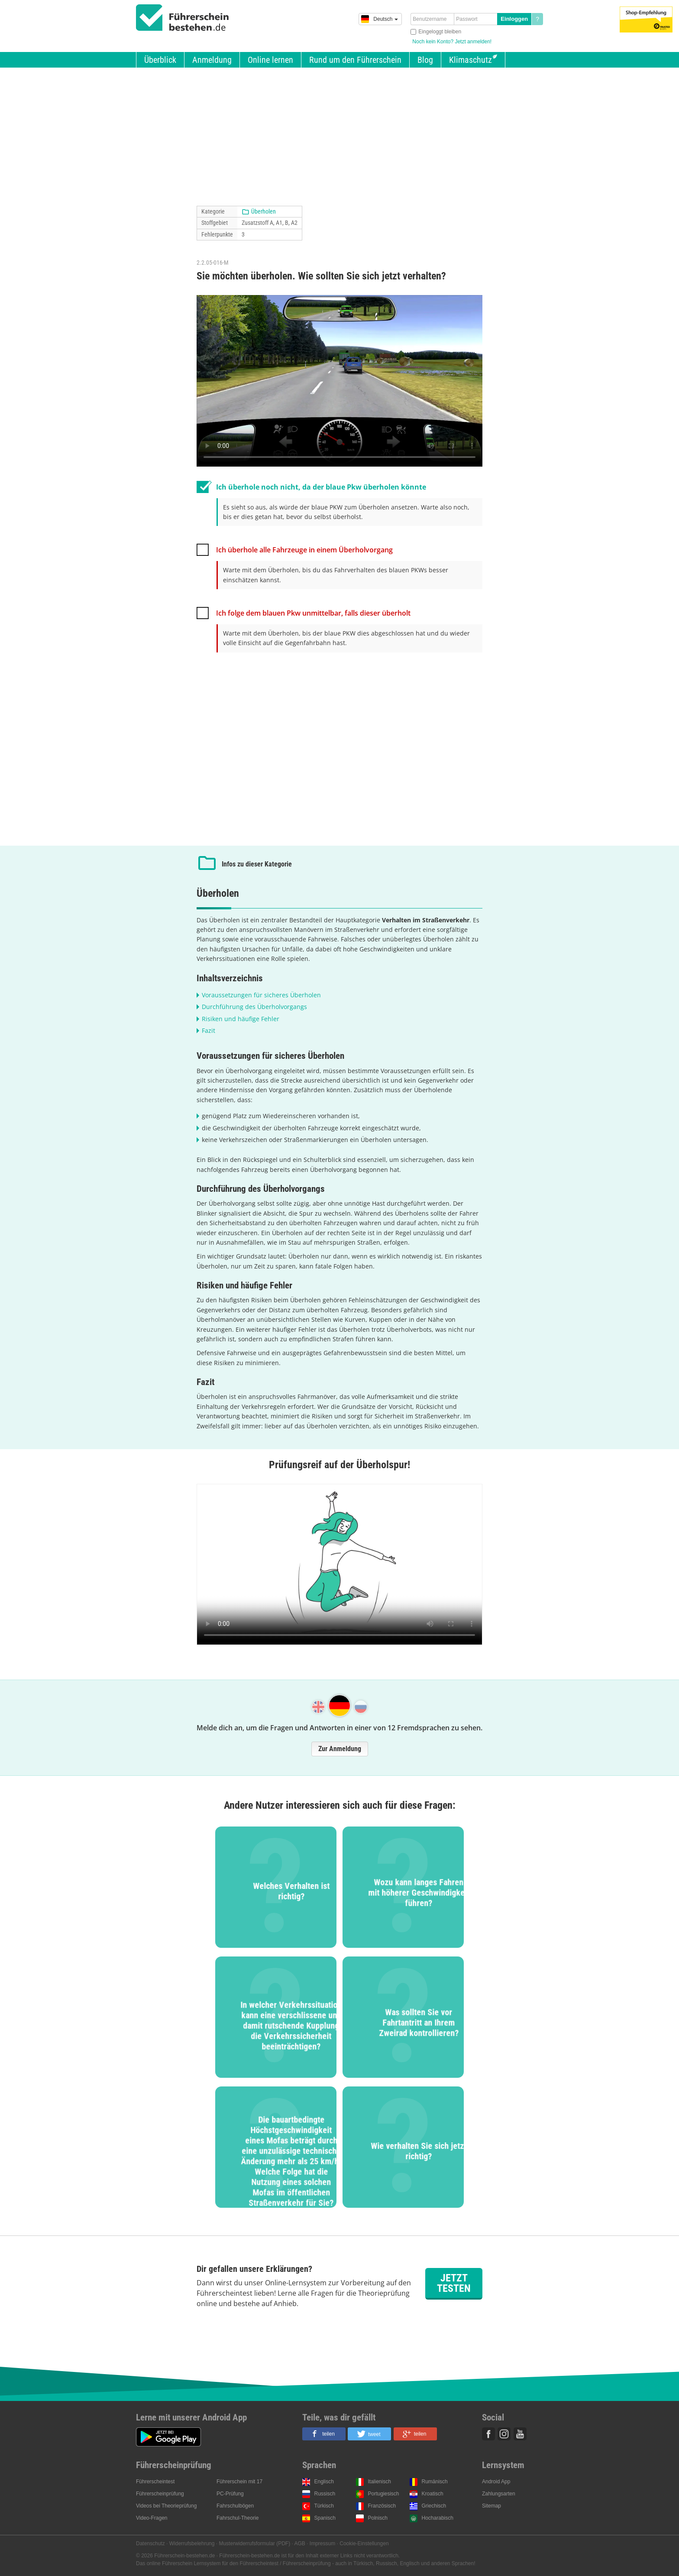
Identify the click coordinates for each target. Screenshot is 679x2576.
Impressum (322, 2543)
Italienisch (379, 2482)
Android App (496, 2482)
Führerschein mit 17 (239, 2482)
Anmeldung (212, 60)
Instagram (504, 2433)
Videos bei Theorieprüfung (166, 2506)
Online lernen (270, 60)
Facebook (488, 2433)
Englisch (324, 2482)
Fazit (208, 1030)
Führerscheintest (155, 2482)
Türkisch (324, 2506)
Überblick (160, 60)
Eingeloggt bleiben (439, 32)
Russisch (325, 2494)
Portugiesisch (383, 2494)
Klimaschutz (470, 60)
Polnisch (378, 2518)
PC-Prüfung (230, 2494)
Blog (425, 60)
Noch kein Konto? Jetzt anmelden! (451, 42)
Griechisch (434, 2506)
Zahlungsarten (498, 2494)
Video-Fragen (152, 2518)
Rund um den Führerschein (355, 60)
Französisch (382, 2506)
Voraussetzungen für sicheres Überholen (261, 995)
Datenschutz (150, 2543)
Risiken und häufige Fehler (240, 1019)
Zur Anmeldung (339, 1749)
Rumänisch (435, 2482)
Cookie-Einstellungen (364, 2543)
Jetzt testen (454, 2283)
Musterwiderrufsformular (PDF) (254, 2543)
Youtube (520, 2433)
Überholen (263, 211)
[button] (324, 2433)
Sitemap (491, 2506)
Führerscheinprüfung (160, 2494)
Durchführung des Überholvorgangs (254, 1006)
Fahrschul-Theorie (238, 2518)
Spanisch (325, 2518)
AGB (299, 2543)
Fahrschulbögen (235, 2506)
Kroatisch (432, 2494)
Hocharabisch (437, 2518)
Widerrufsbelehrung (192, 2543)
